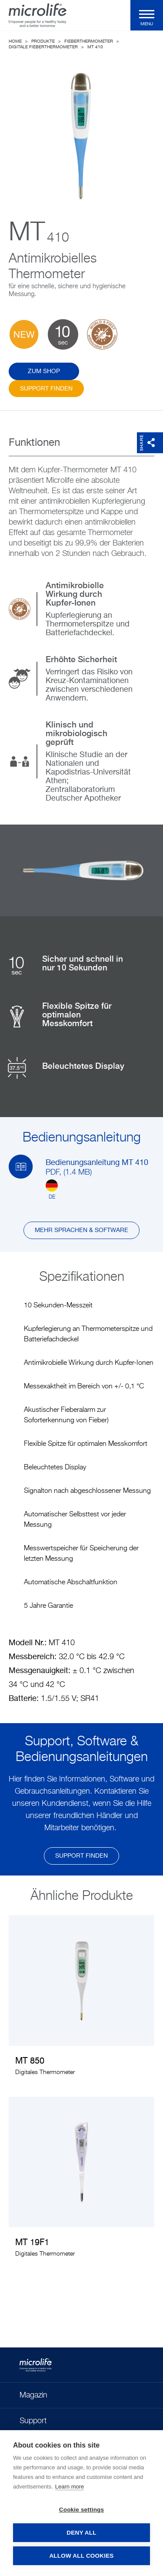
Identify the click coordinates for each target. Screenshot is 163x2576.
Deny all (81, 2532)
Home (15, 41)
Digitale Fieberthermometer (43, 47)
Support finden (46, 389)
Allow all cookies (81, 2555)
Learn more (69, 2486)
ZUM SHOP (44, 371)
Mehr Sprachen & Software (81, 1230)
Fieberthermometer (88, 41)
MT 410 (95, 47)
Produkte (43, 41)
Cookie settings (81, 2509)
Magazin (33, 2395)
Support (33, 2421)
